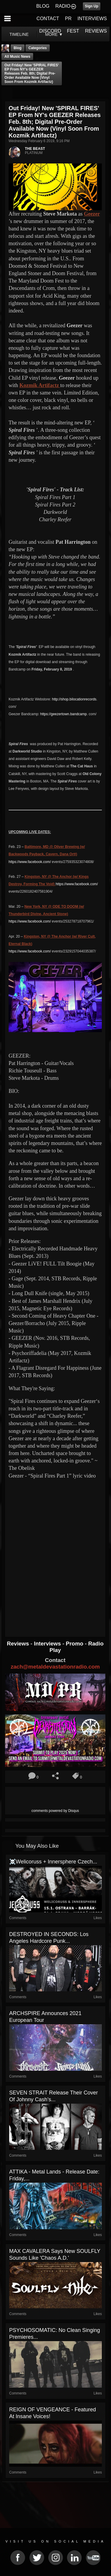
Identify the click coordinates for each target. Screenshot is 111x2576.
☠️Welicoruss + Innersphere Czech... (53, 1862)
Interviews (48, 1643)
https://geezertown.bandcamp (63, 714)
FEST (73, 30)
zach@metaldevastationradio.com (55, 1667)
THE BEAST (35, 149)
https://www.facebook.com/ (30, 862)
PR (68, 18)
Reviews (18, 1643)
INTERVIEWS (92, 18)
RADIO (62, 6)
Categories (37, 48)
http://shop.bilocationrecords (74, 699)
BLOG (42, 6)
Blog (18, 48)
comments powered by (55, 1811)
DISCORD (50, 30)
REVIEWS (96, 30)
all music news (17, 56)
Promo (75, 1643)
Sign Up (91, 6)
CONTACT (47, 18)
